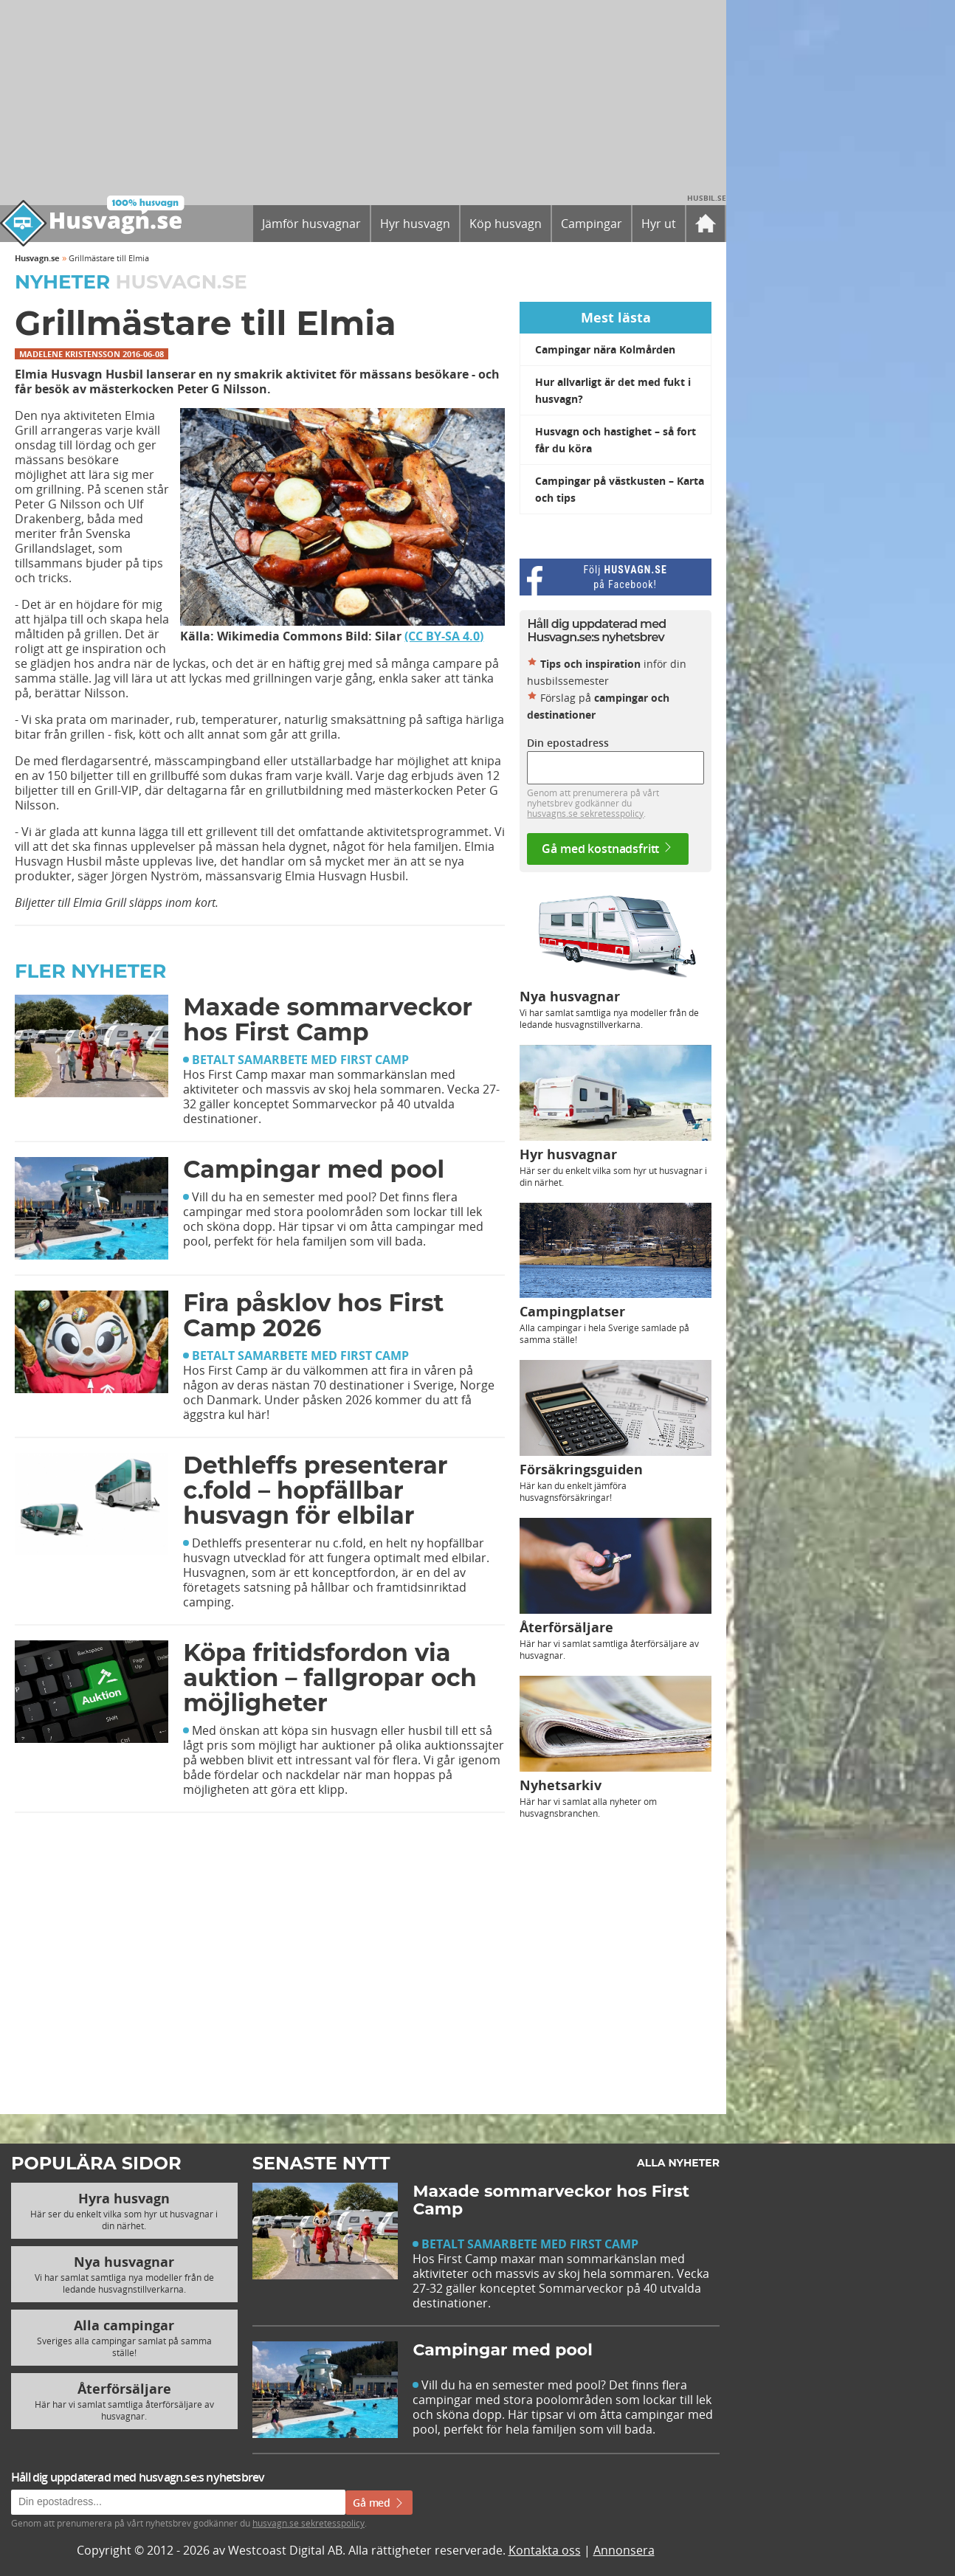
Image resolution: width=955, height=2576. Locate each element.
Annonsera (624, 2550)
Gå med (379, 2503)
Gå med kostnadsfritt (608, 848)
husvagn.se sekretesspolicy (308, 2523)
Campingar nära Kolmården (605, 349)
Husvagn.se (37, 257)
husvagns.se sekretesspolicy (585, 813)
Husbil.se (706, 197)
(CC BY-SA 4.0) (443, 636)
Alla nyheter (678, 2162)
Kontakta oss (544, 2550)
